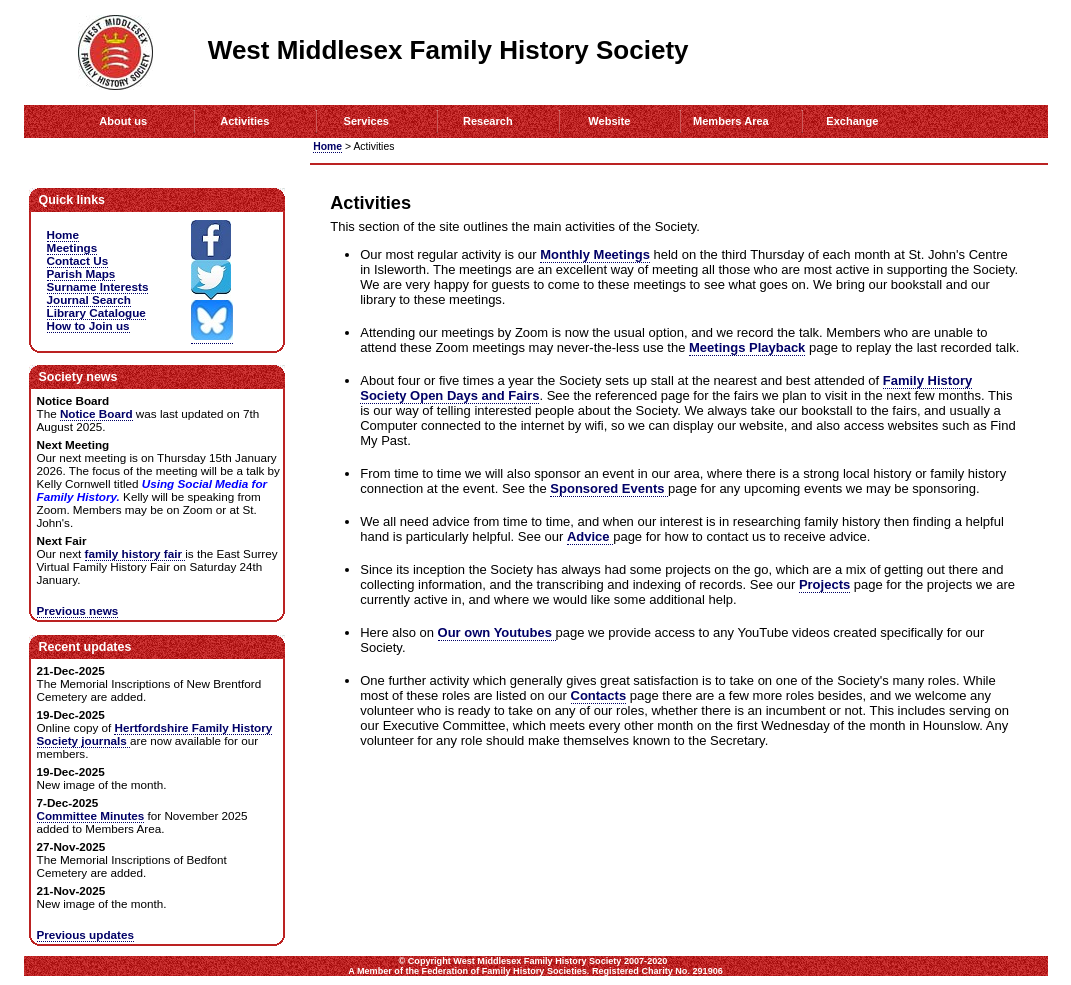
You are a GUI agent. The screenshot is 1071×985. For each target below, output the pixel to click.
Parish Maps (81, 273)
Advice (590, 536)
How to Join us (88, 325)
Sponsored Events (609, 488)
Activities (244, 121)
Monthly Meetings (595, 254)
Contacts (599, 695)
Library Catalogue (96, 312)
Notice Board (96, 413)
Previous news (78, 610)
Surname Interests (98, 286)
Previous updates (85, 934)
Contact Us (78, 260)
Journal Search (89, 299)
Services (366, 121)
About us (123, 121)
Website (609, 121)
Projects (824, 584)
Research (488, 121)
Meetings (72, 247)
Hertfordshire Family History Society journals (155, 734)
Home (327, 146)
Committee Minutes (91, 815)
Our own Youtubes (497, 632)
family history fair (135, 553)
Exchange (852, 121)
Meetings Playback (747, 347)
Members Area (731, 121)
